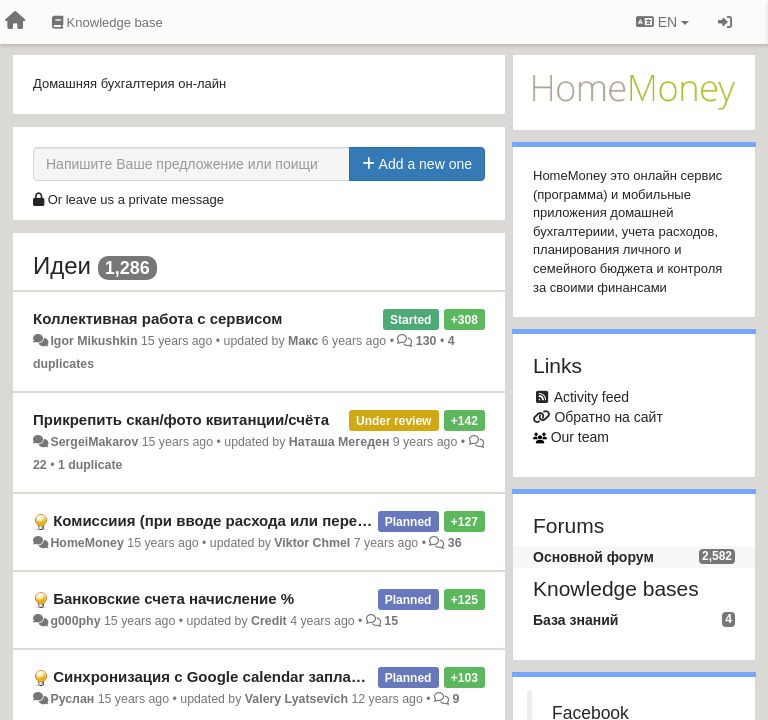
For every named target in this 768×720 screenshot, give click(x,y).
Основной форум (593, 557)
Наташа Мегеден (339, 442)
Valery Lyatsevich (296, 699)
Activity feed (591, 397)
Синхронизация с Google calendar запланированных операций (286, 676)
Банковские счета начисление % (173, 598)
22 (40, 465)
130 (426, 341)
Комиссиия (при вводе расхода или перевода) (225, 520)
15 (391, 621)
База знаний (575, 620)
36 (455, 543)
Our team (580, 437)
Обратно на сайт (608, 417)
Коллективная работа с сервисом (157, 318)
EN (662, 22)
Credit (269, 621)
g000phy (75, 621)
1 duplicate (90, 465)
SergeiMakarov (94, 442)
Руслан (72, 699)
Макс (303, 341)
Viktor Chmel (312, 543)
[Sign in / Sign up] (725, 22)
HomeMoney (86, 543)
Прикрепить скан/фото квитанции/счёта (181, 419)
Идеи (62, 265)
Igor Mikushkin (93, 341)
